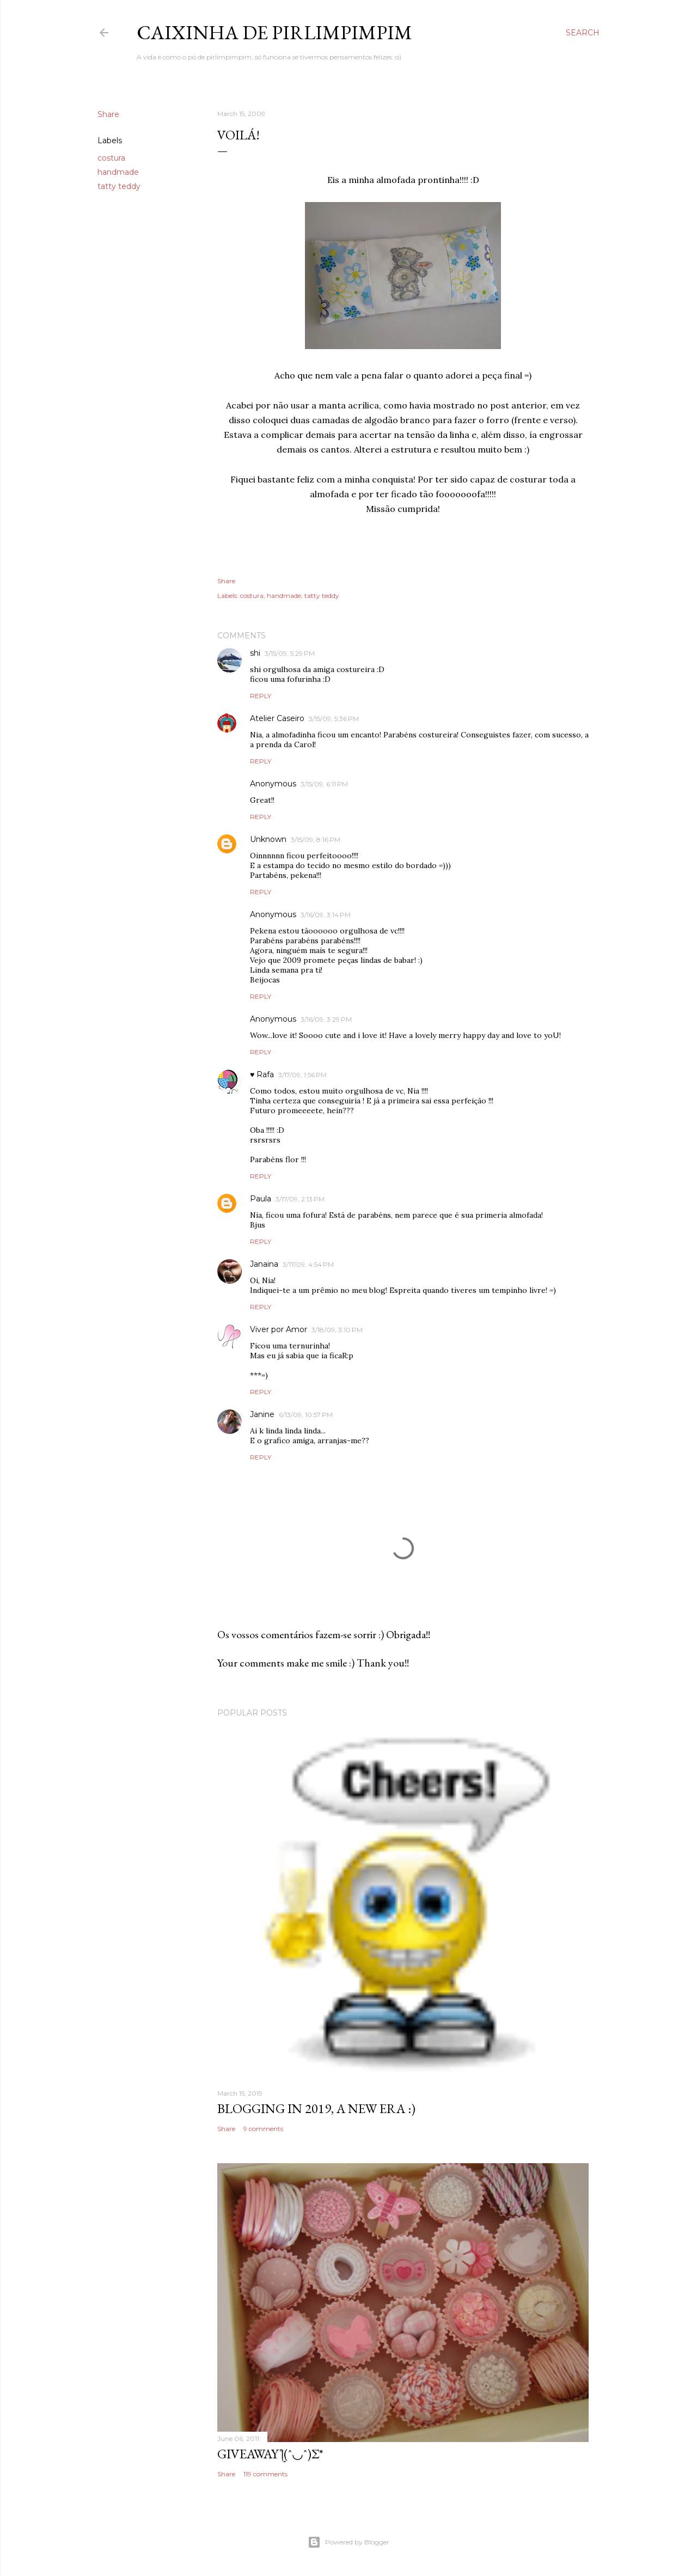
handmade (118, 172)
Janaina (264, 1264)
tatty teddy (118, 186)
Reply (260, 696)
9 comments (263, 2129)
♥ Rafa (262, 1074)
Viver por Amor (278, 1329)
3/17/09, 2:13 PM (300, 1199)
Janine (262, 1414)
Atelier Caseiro (277, 718)
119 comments (265, 2474)
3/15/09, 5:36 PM (334, 719)
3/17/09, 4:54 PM (308, 1264)
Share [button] (108, 114)
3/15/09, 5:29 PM (290, 653)
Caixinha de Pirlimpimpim (274, 32)
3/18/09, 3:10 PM (337, 1330)
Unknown (268, 839)
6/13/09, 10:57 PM (306, 1415)
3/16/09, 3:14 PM (326, 915)
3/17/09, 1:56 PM (302, 1075)
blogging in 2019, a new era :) (316, 2108)
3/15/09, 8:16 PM (315, 839)
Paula (260, 1199)
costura (111, 158)
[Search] (583, 33)
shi (255, 653)
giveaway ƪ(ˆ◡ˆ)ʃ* (270, 2453)
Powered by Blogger (348, 2542)
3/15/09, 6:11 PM (324, 784)
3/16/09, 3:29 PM (326, 1019)
